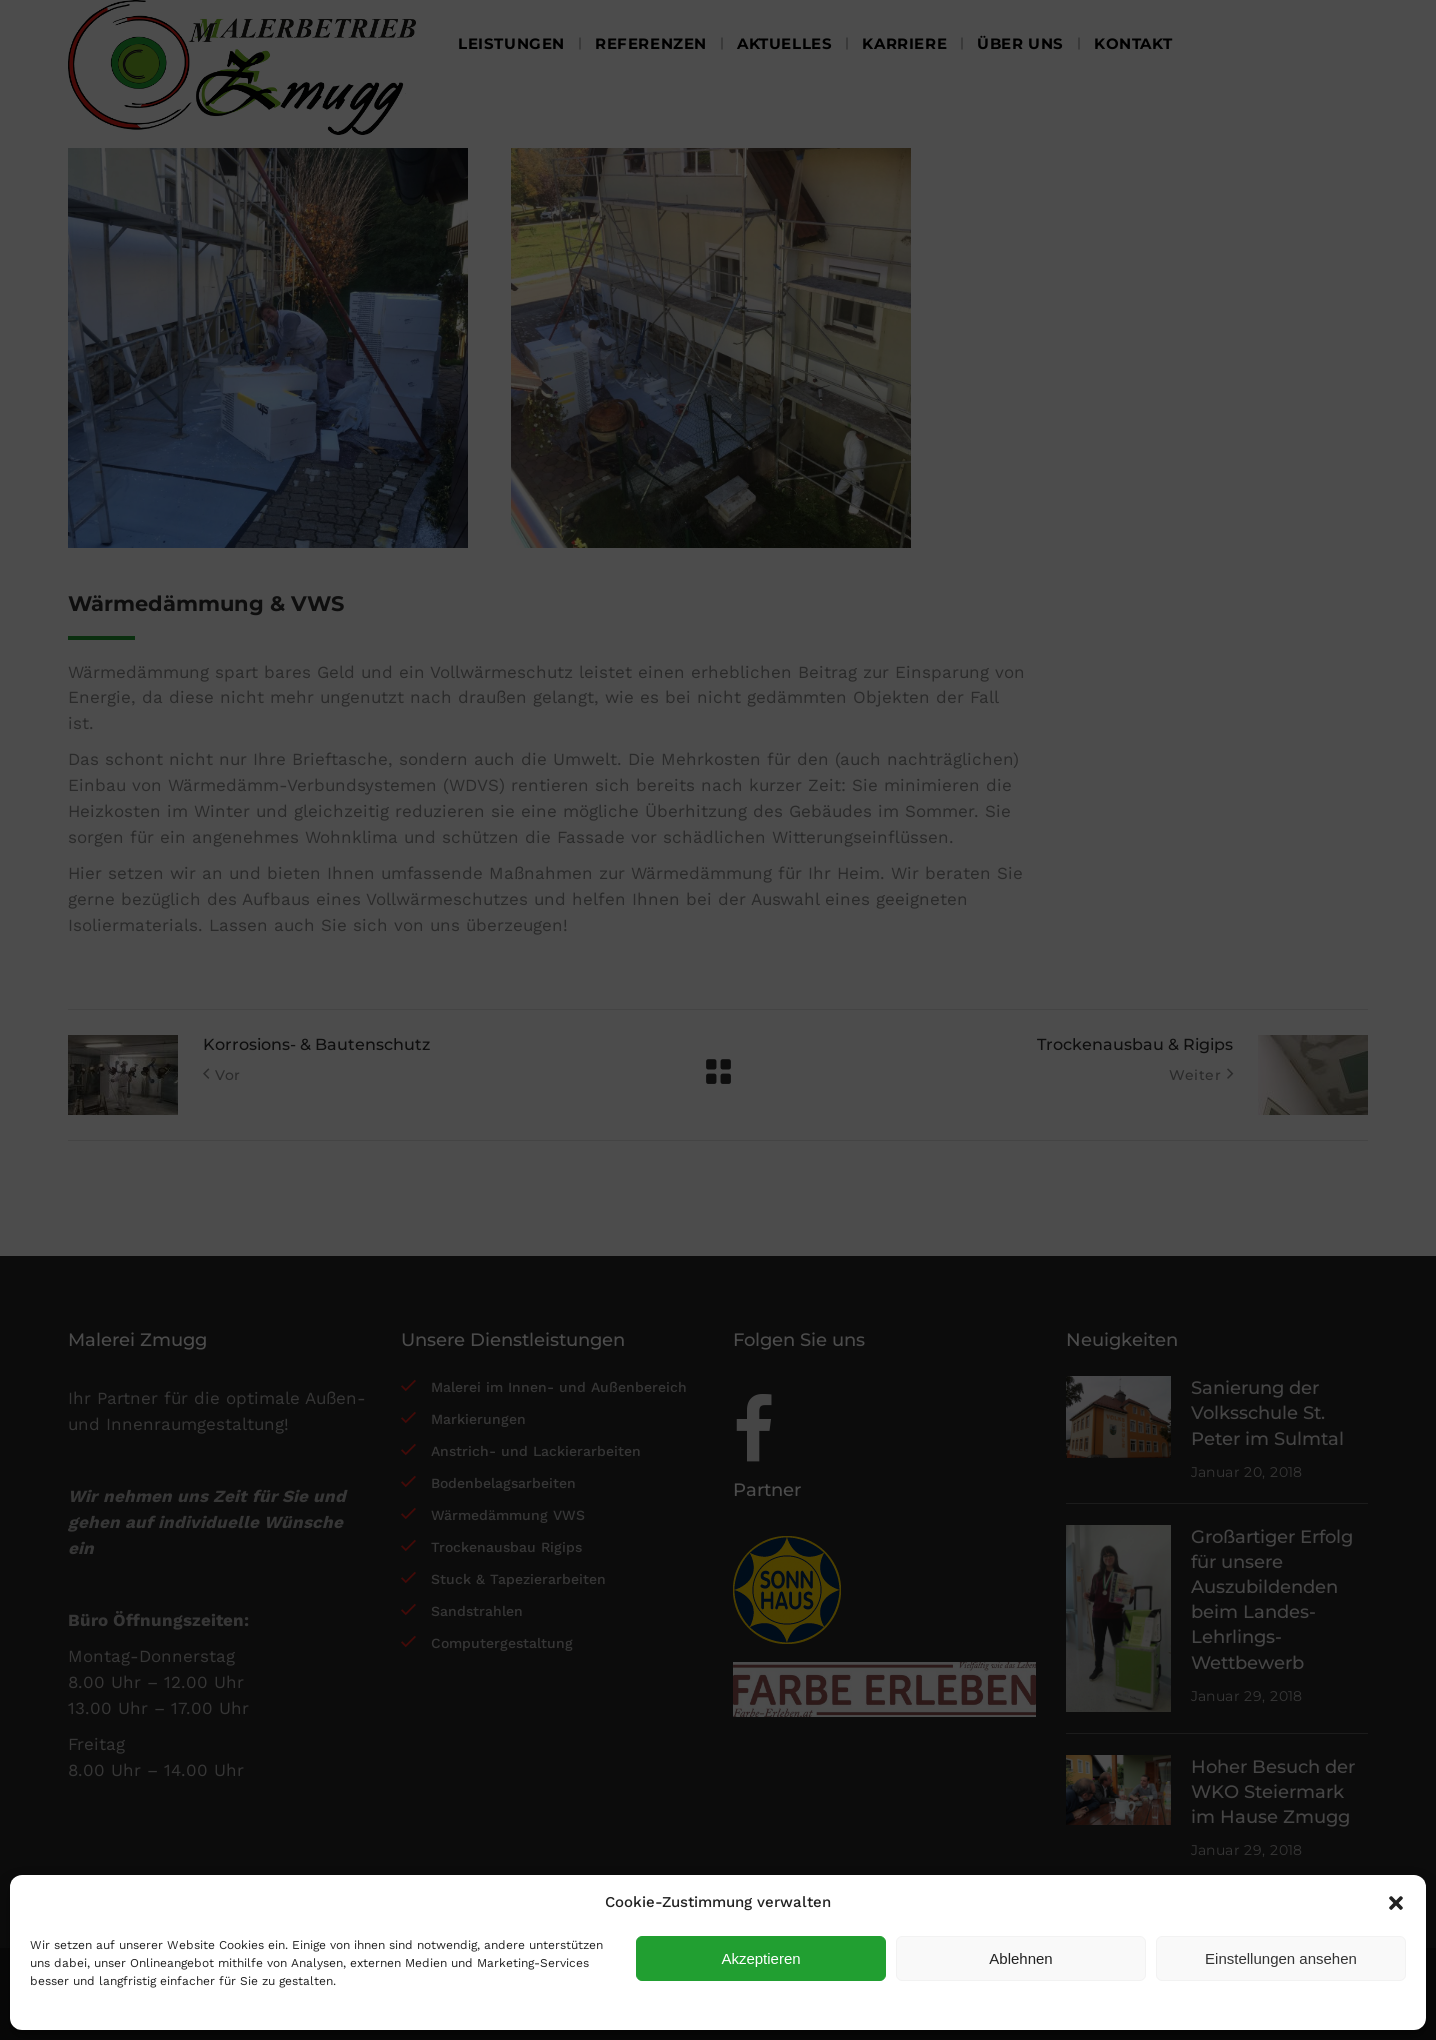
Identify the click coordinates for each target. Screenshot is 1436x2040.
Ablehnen (1020, 1958)
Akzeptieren (760, 1958)
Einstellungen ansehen (1281, 1958)
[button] (1396, 1903)
